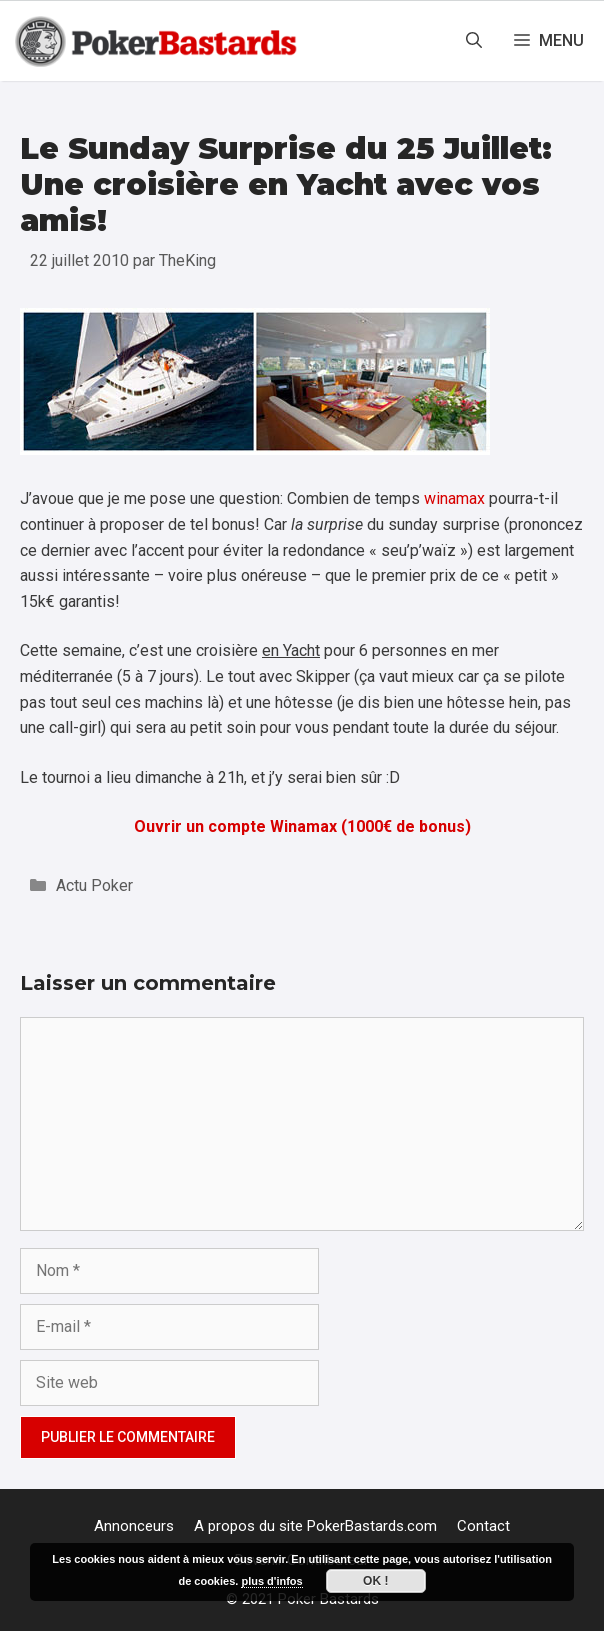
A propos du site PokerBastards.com (315, 1526)
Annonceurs (134, 1526)
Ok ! (375, 1581)
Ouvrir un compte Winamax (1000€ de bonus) (302, 826)
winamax (454, 498)
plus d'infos (271, 1581)
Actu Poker (94, 885)
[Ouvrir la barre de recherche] (474, 41)
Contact (483, 1526)
